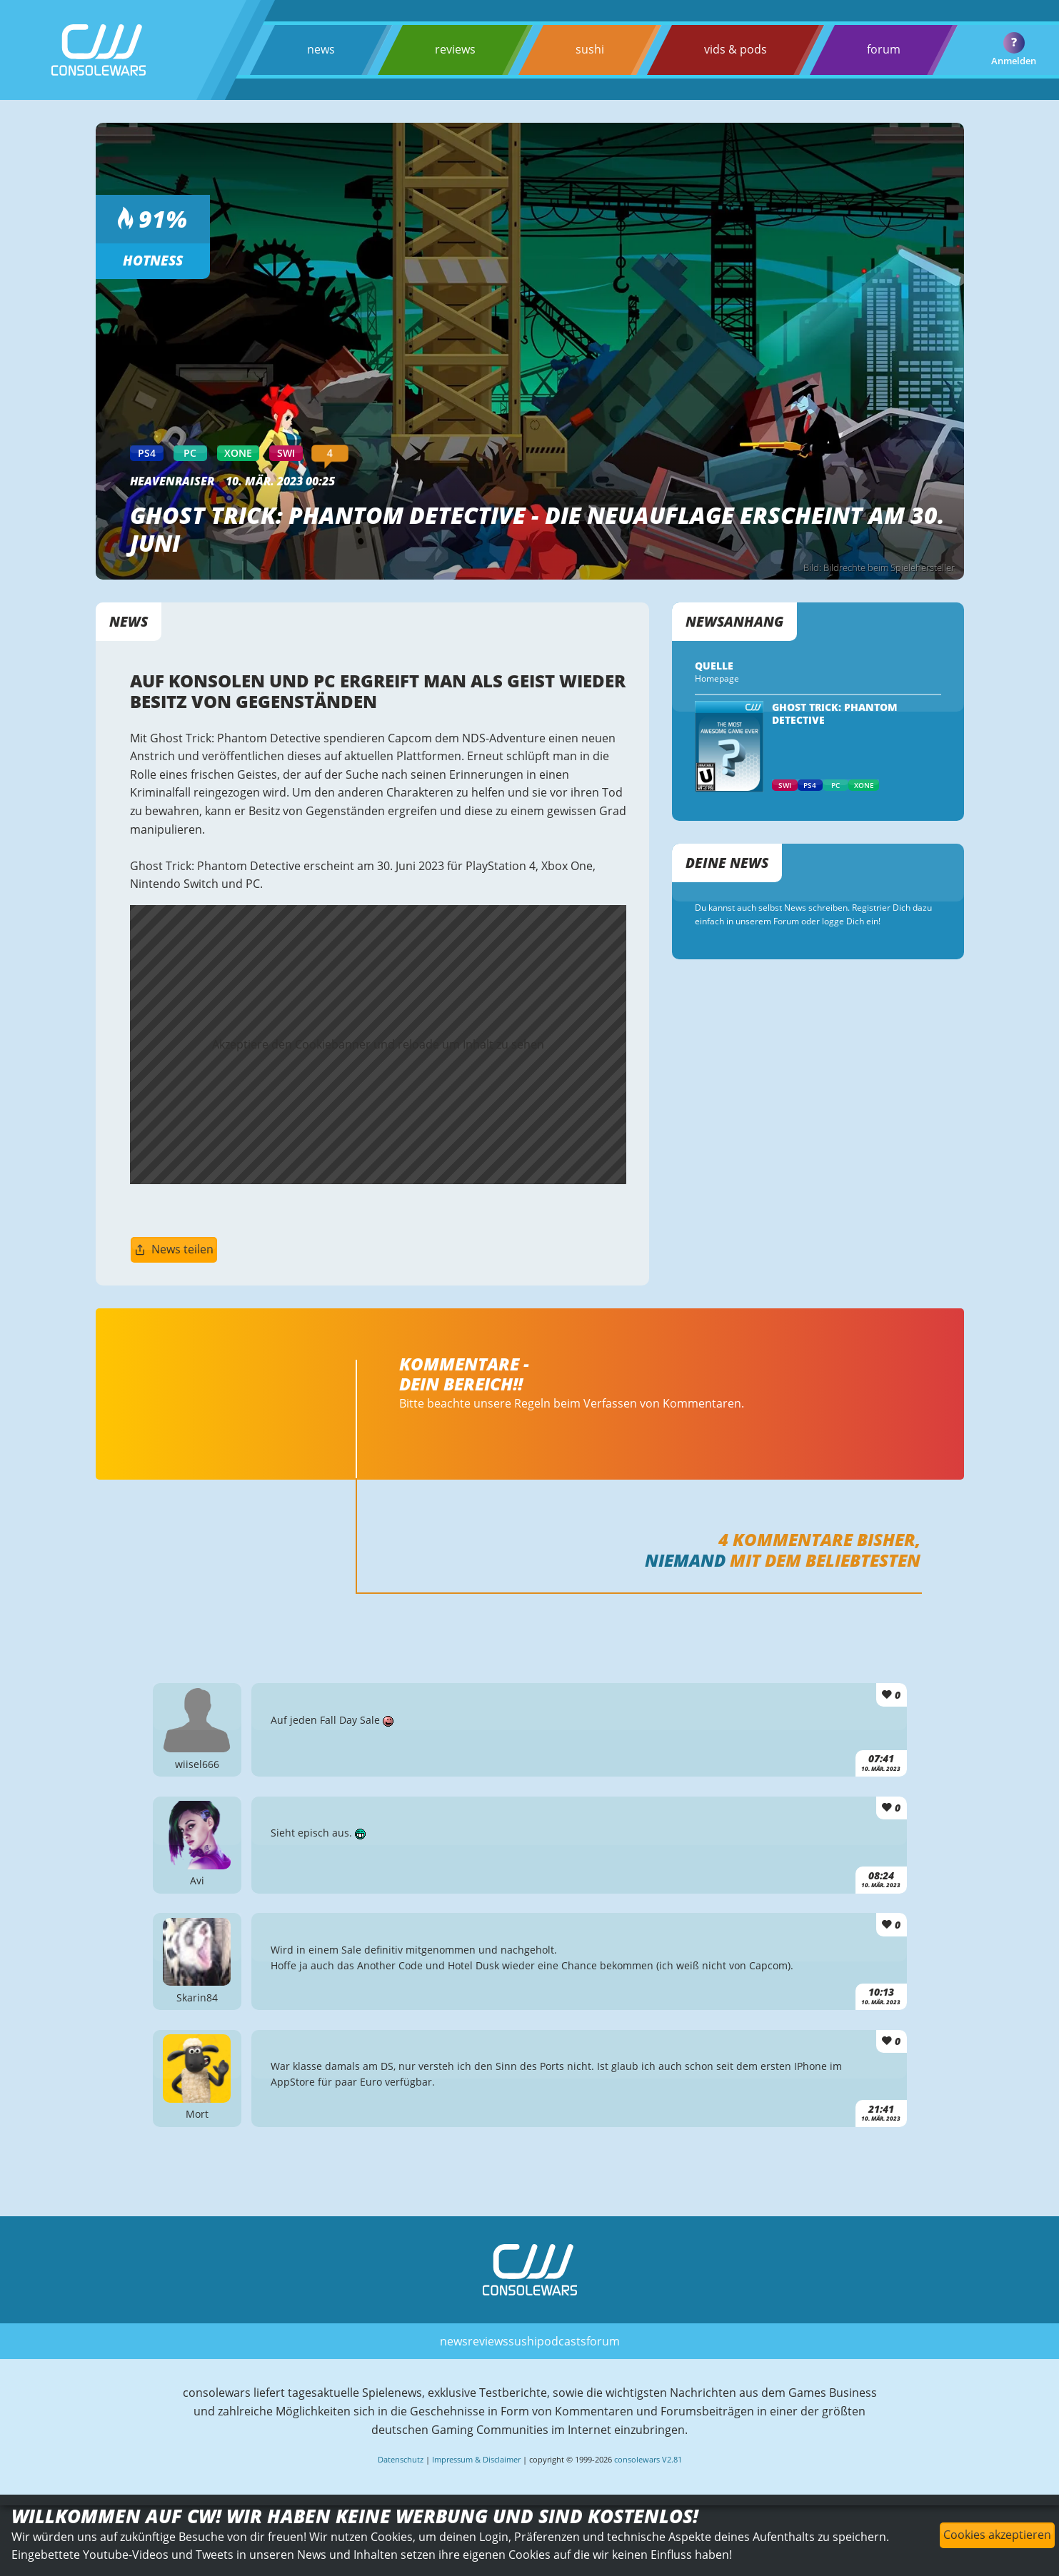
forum (883, 49)
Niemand (685, 1560)
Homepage (717, 678)
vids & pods (735, 49)
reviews (455, 49)
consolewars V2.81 (648, 2459)
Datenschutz (400, 2459)
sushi (590, 49)
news (321, 49)
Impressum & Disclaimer (476, 2459)
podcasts (561, 2341)
